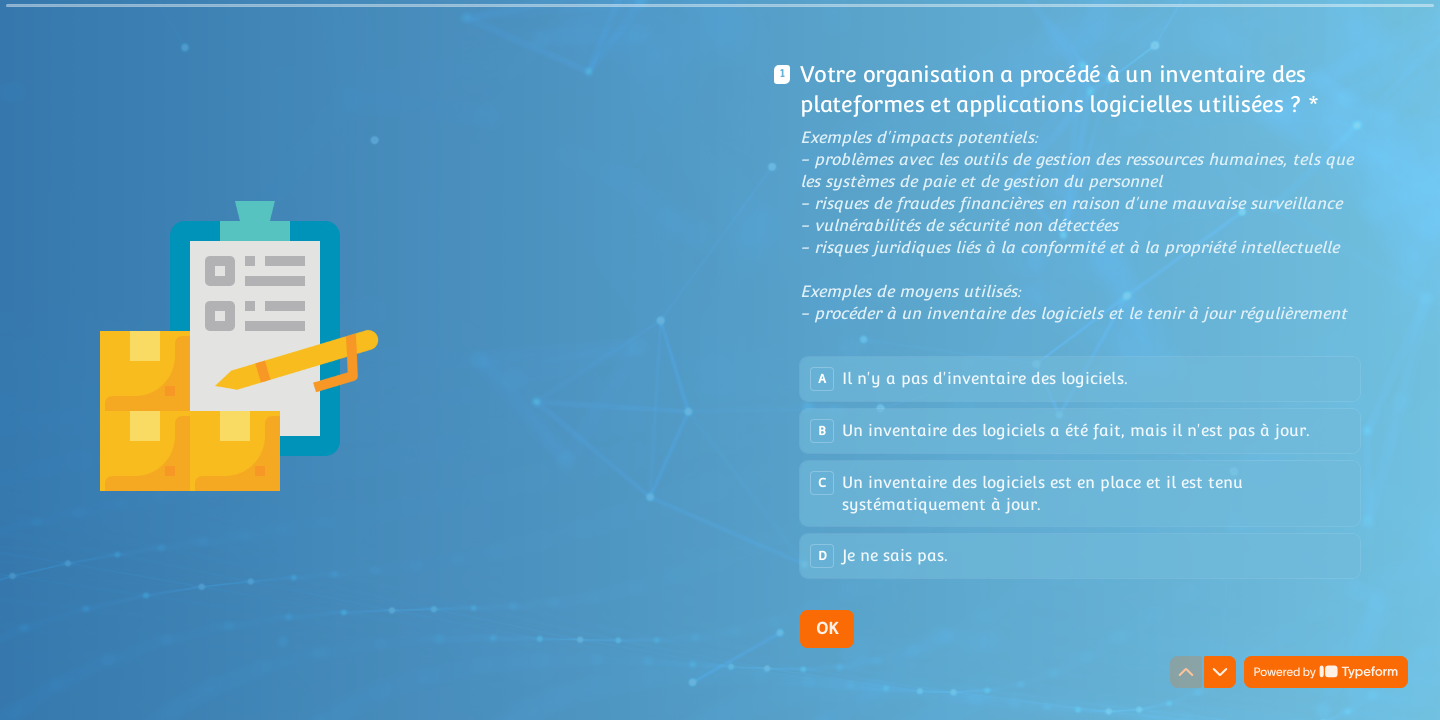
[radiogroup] (1080, 467)
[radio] (1080, 379)
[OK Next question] (827, 629)
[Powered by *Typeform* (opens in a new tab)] (1326, 672)
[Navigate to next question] (1220, 672)
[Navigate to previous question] (1186, 672)
